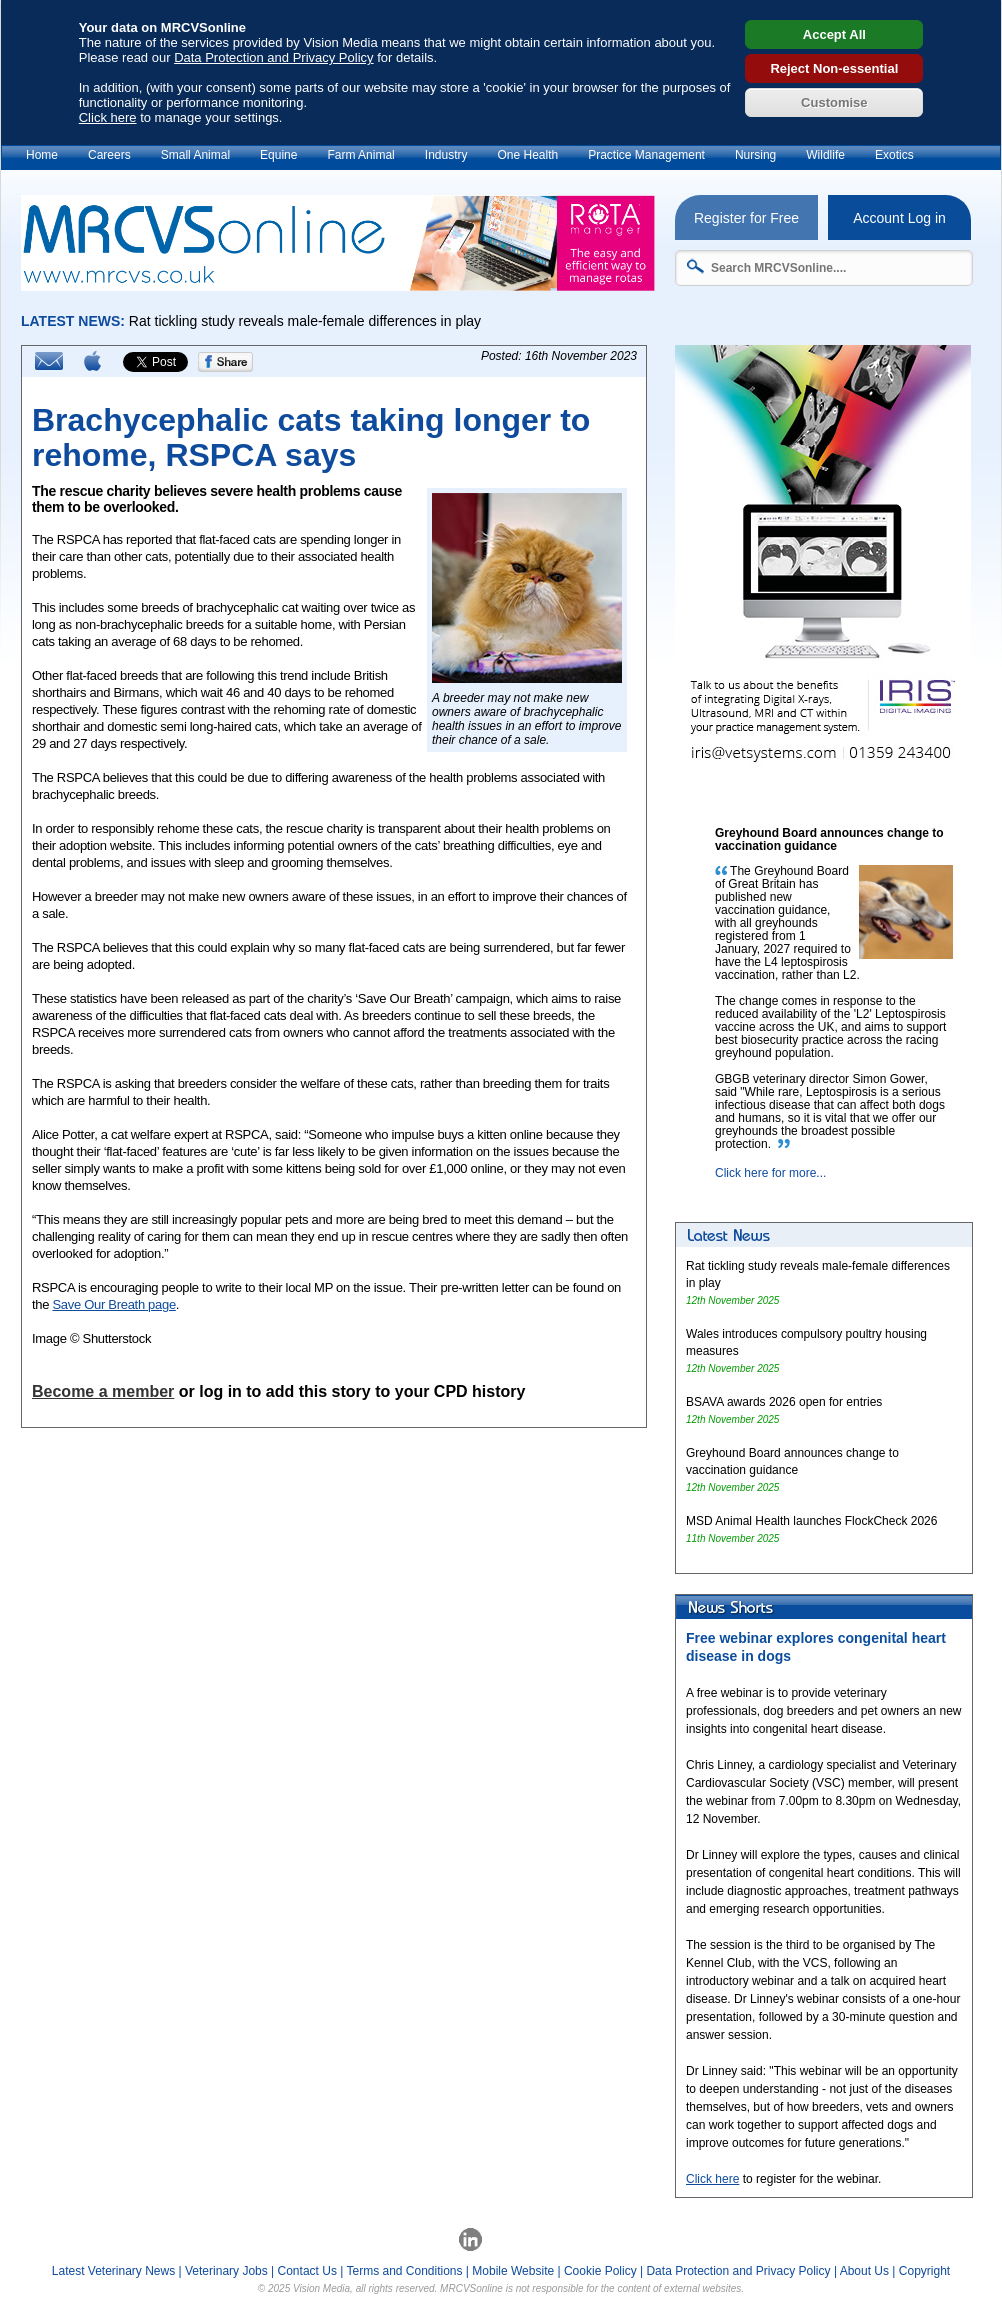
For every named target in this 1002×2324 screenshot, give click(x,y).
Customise (834, 102)
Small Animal (195, 155)
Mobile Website (513, 2271)
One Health (527, 155)
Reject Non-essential (834, 68)
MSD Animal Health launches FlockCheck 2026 (811, 1521)
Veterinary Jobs (226, 2271)
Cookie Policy (600, 2271)
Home (42, 155)
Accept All (834, 34)
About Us (864, 2271)
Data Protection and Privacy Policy (273, 57)
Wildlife (825, 155)
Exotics (894, 155)
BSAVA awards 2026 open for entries (784, 1402)
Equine (278, 155)
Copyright (924, 2271)
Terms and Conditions (404, 2271)
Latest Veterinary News (113, 2271)
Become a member (103, 1391)
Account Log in (899, 218)
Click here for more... (770, 1173)
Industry (446, 155)
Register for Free (746, 218)
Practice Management (646, 155)
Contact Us (307, 2271)
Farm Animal (360, 155)
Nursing (755, 155)
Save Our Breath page (113, 1304)
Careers (109, 155)
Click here (108, 117)
